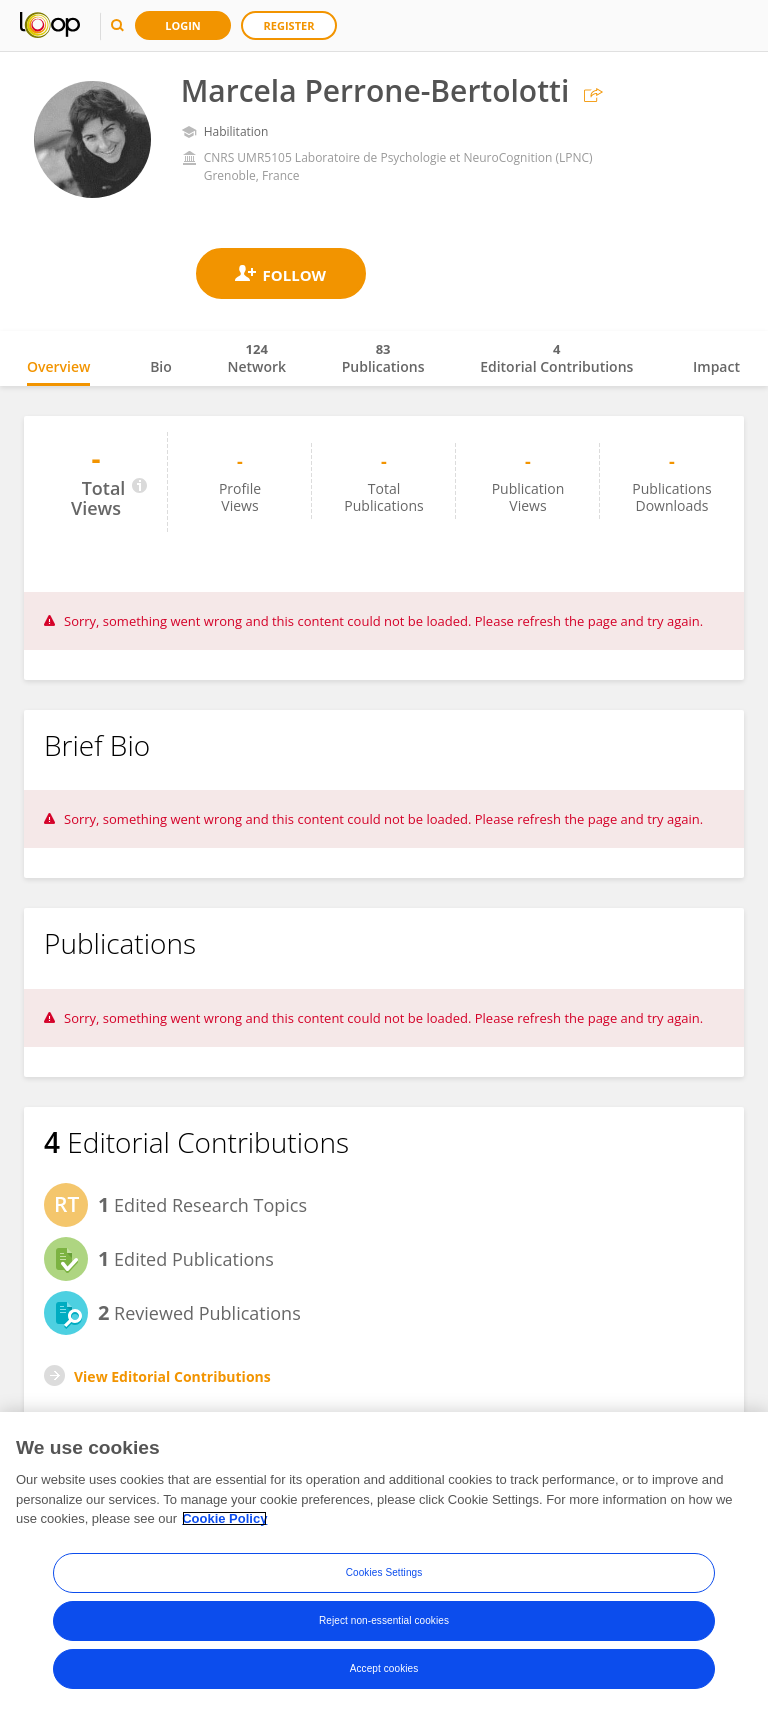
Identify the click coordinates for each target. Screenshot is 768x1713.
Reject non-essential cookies (384, 1620)
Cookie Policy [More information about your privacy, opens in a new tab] (224, 1518)
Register (289, 25)
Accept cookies (384, 1668)
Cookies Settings (384, 1572)
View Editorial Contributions (172, 1376)
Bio (161, 366)
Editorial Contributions (556, 358)
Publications (383, 358)
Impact (716, 366)
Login (183, 25)
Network (256, 358)
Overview (58, 366)
